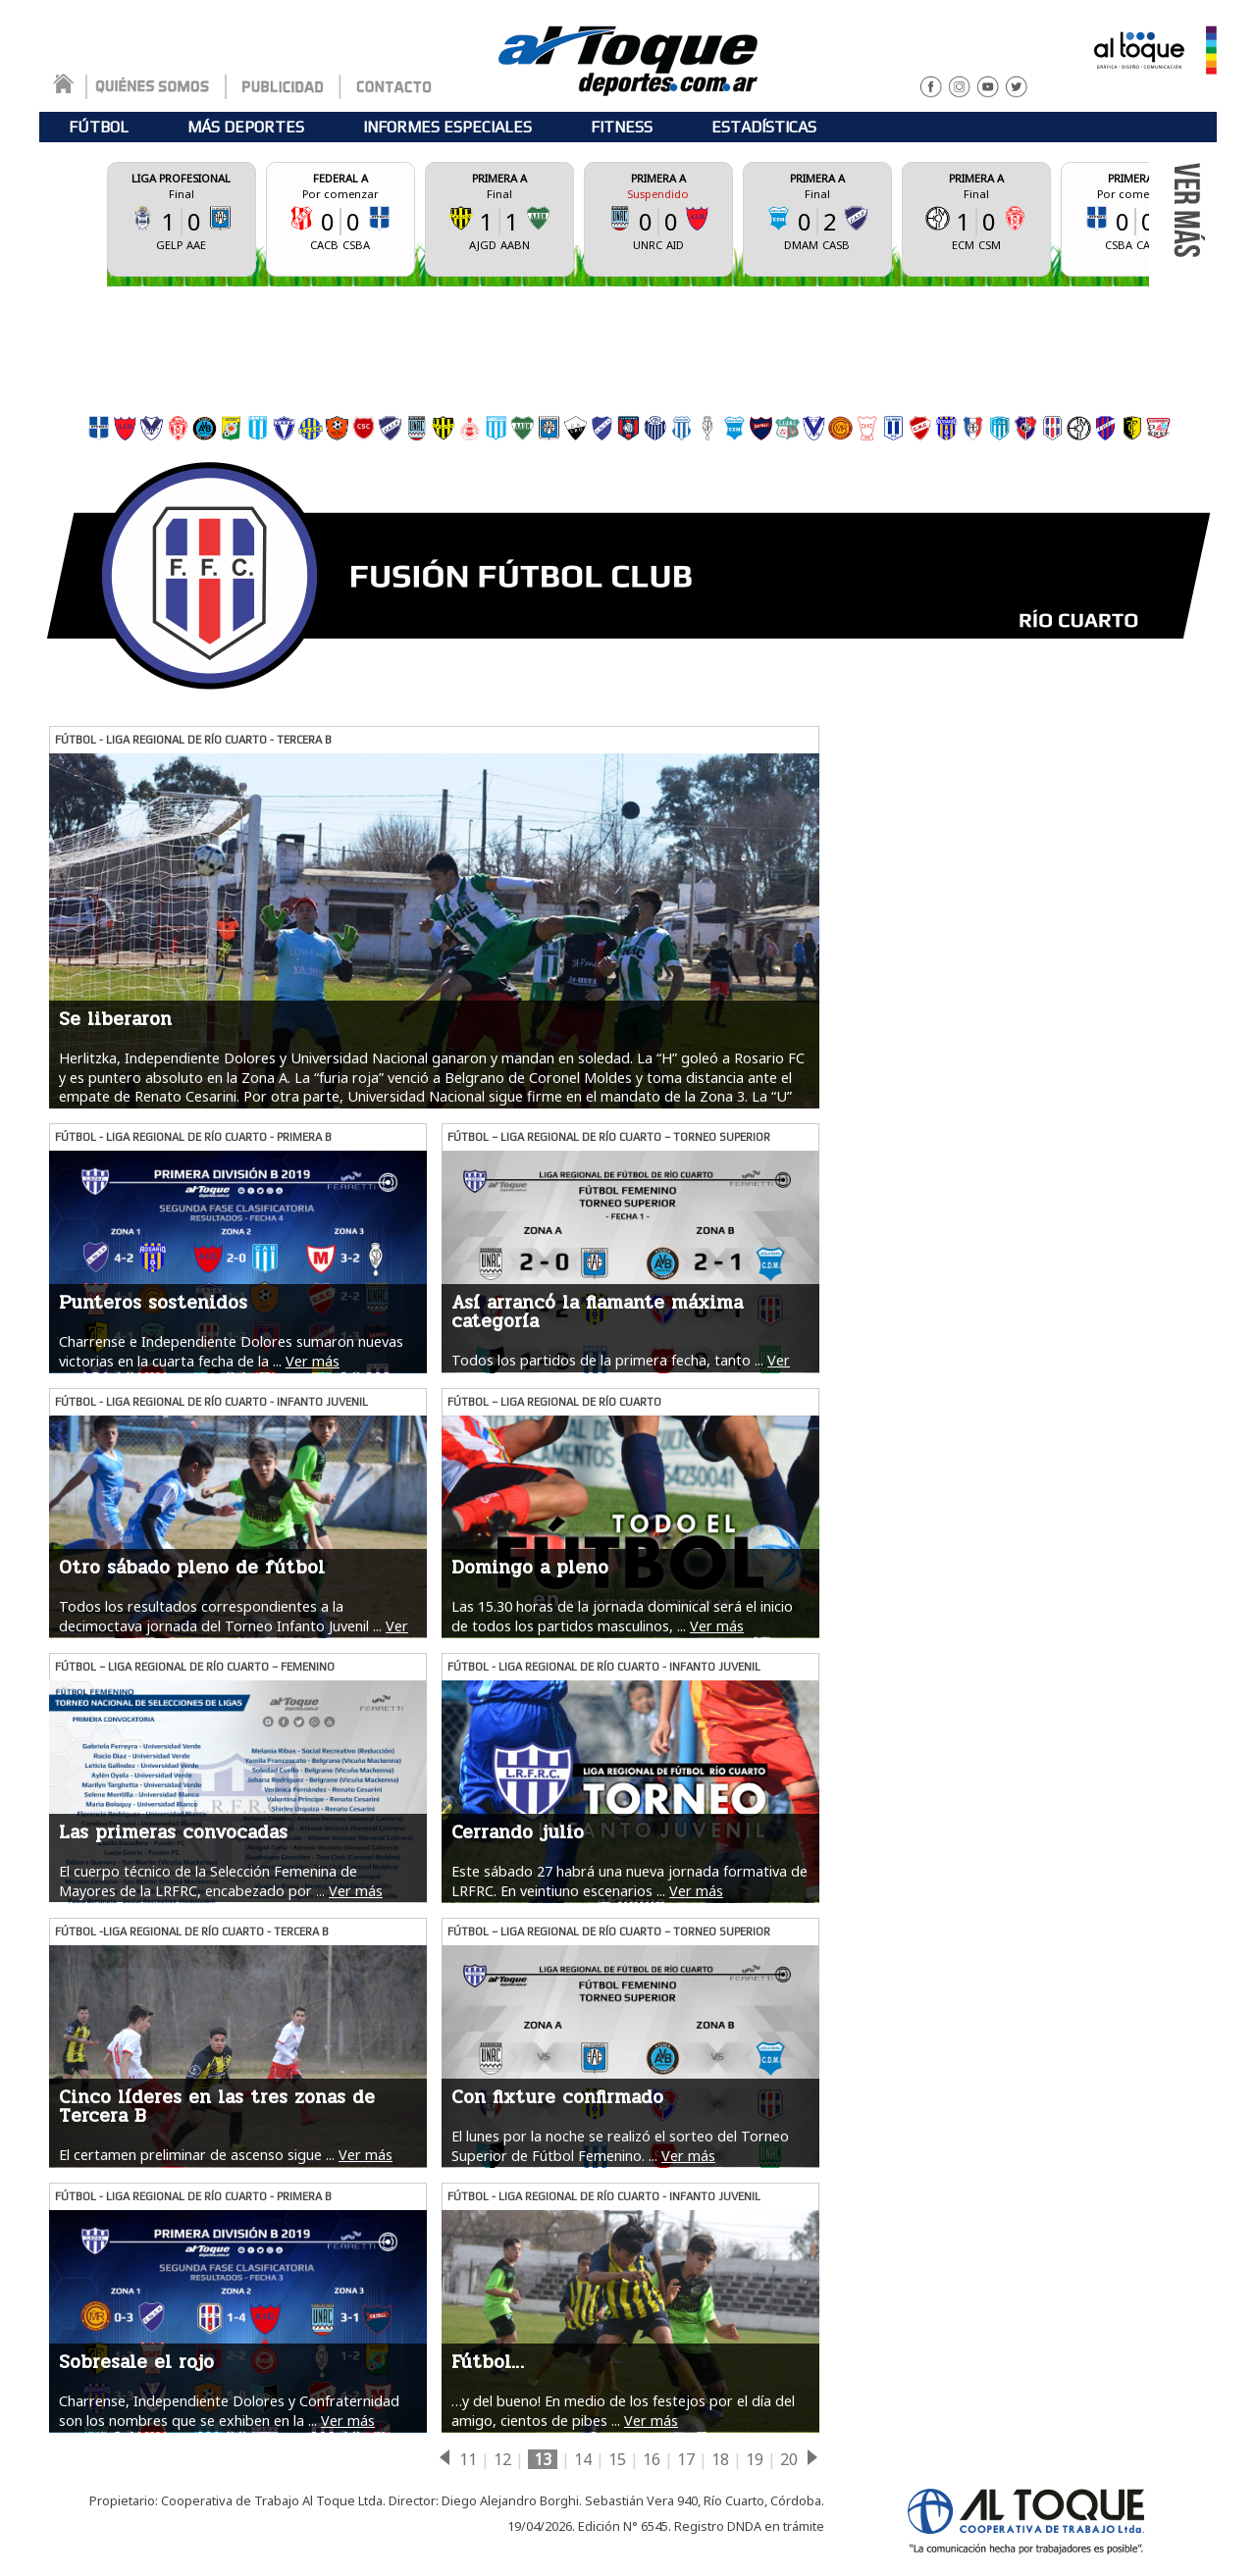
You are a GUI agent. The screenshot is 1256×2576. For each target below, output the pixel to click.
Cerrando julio (517, 1832)
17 (686, 2459)
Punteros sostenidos (153, 1302)
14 (583, 2459)
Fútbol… (487, 2362)
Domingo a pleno (529, 1567)
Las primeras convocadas (173, 1832)
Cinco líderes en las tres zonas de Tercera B (217, 2107)
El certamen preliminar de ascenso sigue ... (197, 2154)
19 (754, 2459)
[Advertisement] (628, 345)
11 (468, 2459)
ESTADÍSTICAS (763, 127)
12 (502, 2459)
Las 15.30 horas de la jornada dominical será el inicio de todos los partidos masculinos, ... (622, 1615)
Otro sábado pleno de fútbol (192, 1567)
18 (720, 2459)
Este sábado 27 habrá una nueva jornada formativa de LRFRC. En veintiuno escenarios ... (629, 1880)
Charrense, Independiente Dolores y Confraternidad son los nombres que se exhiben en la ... (229, 2410)
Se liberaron (115, 1019)
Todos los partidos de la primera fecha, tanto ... (607, 1360)
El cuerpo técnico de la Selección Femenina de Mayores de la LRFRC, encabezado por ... (208, 1880)
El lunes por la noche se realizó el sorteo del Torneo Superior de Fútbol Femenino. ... (620, 2145)
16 (651, 2459)
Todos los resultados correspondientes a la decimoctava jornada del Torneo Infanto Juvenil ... (220, 1615)
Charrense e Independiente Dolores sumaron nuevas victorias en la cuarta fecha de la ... (231, 1350)
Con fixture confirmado (557, 2097)
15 (617, 2459)
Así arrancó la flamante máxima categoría (597, 1312)
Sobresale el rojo (136, 2362)
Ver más (313, 1361)
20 (789, 2459)
